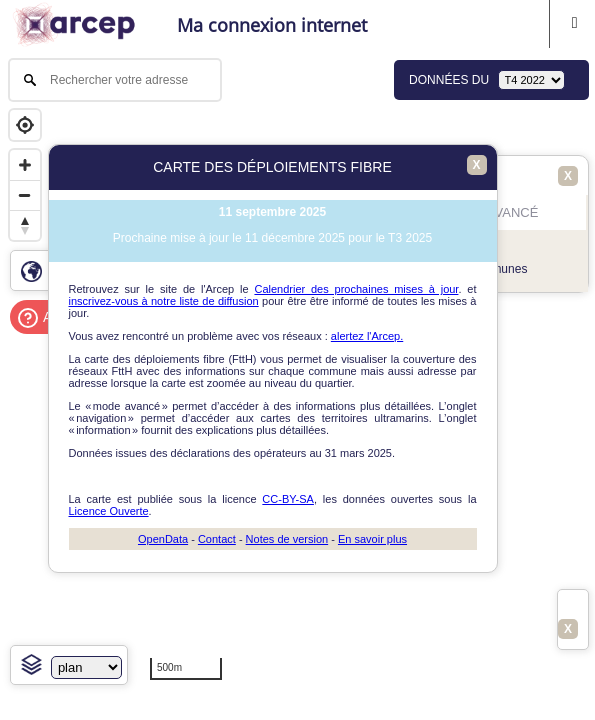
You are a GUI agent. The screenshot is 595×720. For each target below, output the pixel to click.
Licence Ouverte (109, 511)
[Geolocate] (25, 125)
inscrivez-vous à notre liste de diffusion (164, 301)
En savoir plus (372, 539)
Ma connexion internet (272, 25)
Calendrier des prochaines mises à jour (356, 289)
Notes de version (287, 539)
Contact (217, 539)
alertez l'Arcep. (367, 336)
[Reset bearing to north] (25, 225)
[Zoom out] (25, 195)
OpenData (163, 539)
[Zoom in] (25, 165)
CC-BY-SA (288, 499)
